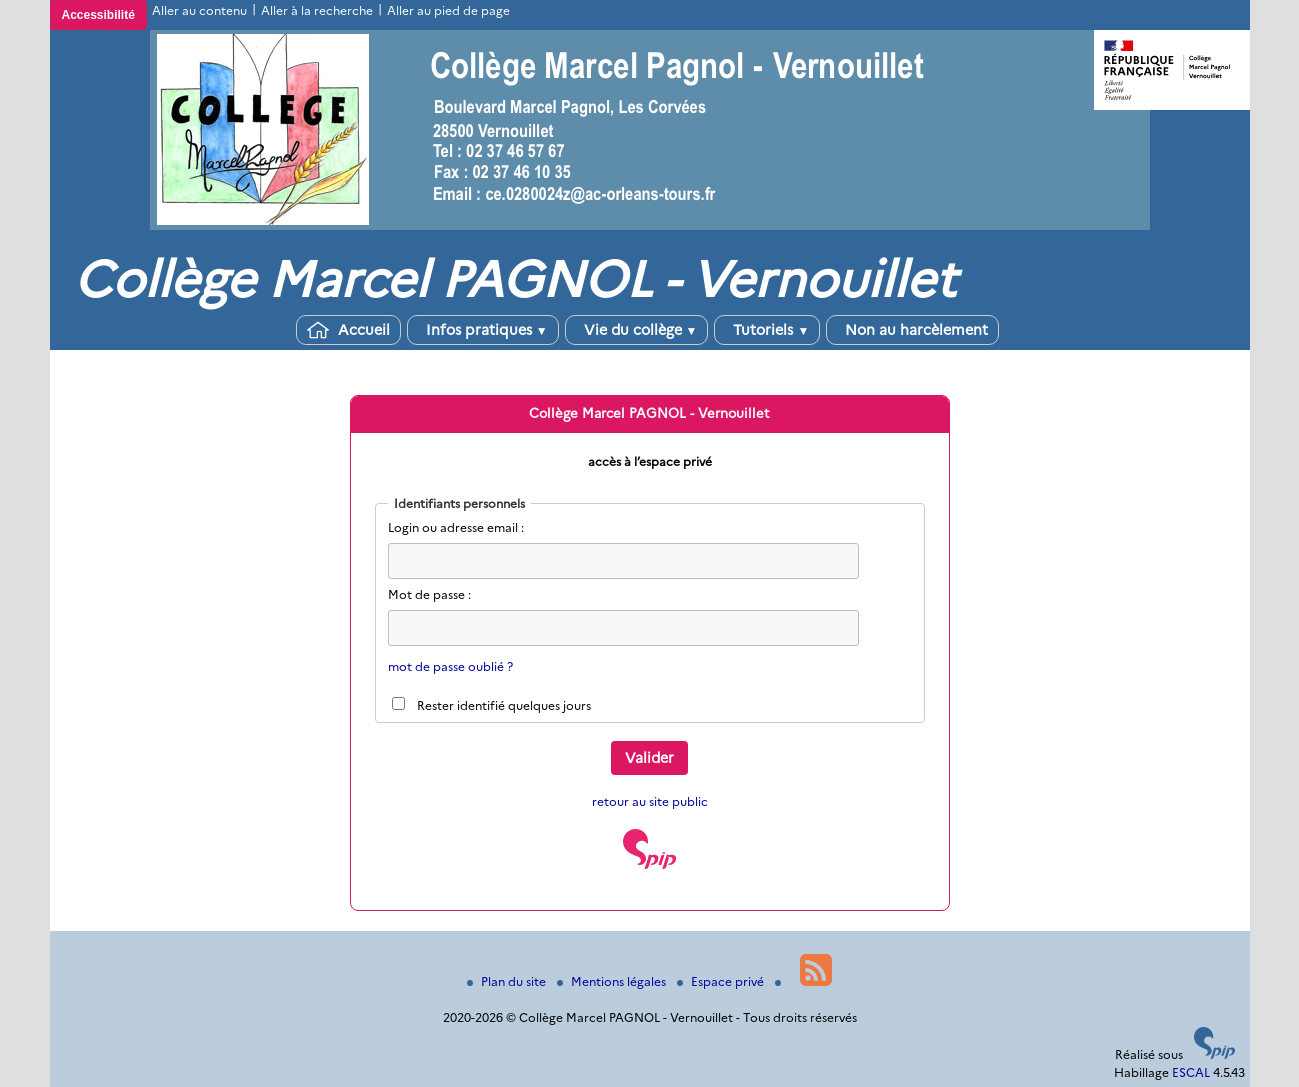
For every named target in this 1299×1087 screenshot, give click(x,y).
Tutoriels (767, 330)
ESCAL (1191, 1072)
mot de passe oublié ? (450, 666)
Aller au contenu (199, 10)
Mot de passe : (429, 594)
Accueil (348, 330)
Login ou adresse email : (456, 527)
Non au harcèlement (912, 330)
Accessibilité (98, 15)
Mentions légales (613, 981)
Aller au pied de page (448, 10)
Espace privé (722, 981)
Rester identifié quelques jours (504, 705)
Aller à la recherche (317, 10)
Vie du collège (637, 330)
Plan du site (508, 981)
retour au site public (650, 801)
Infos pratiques (483, 330)
